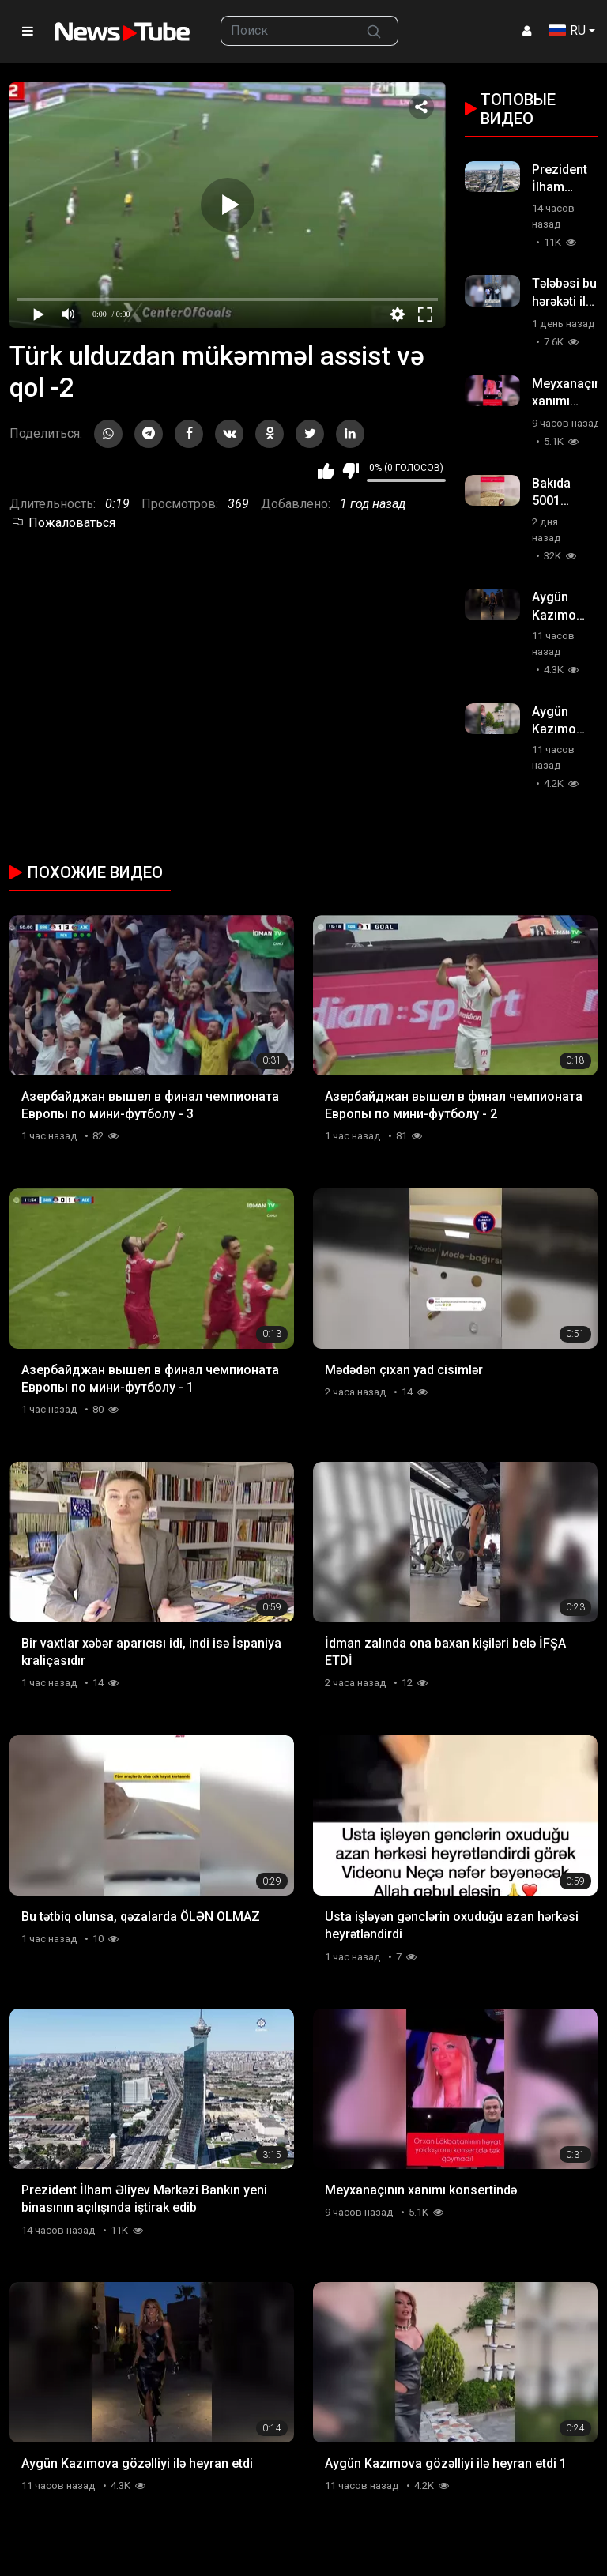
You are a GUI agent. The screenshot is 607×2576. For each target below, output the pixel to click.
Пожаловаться (62, 522)
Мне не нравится (350, 471)
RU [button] (567, 30)
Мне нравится (326, 471)
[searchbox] (286, 31)
